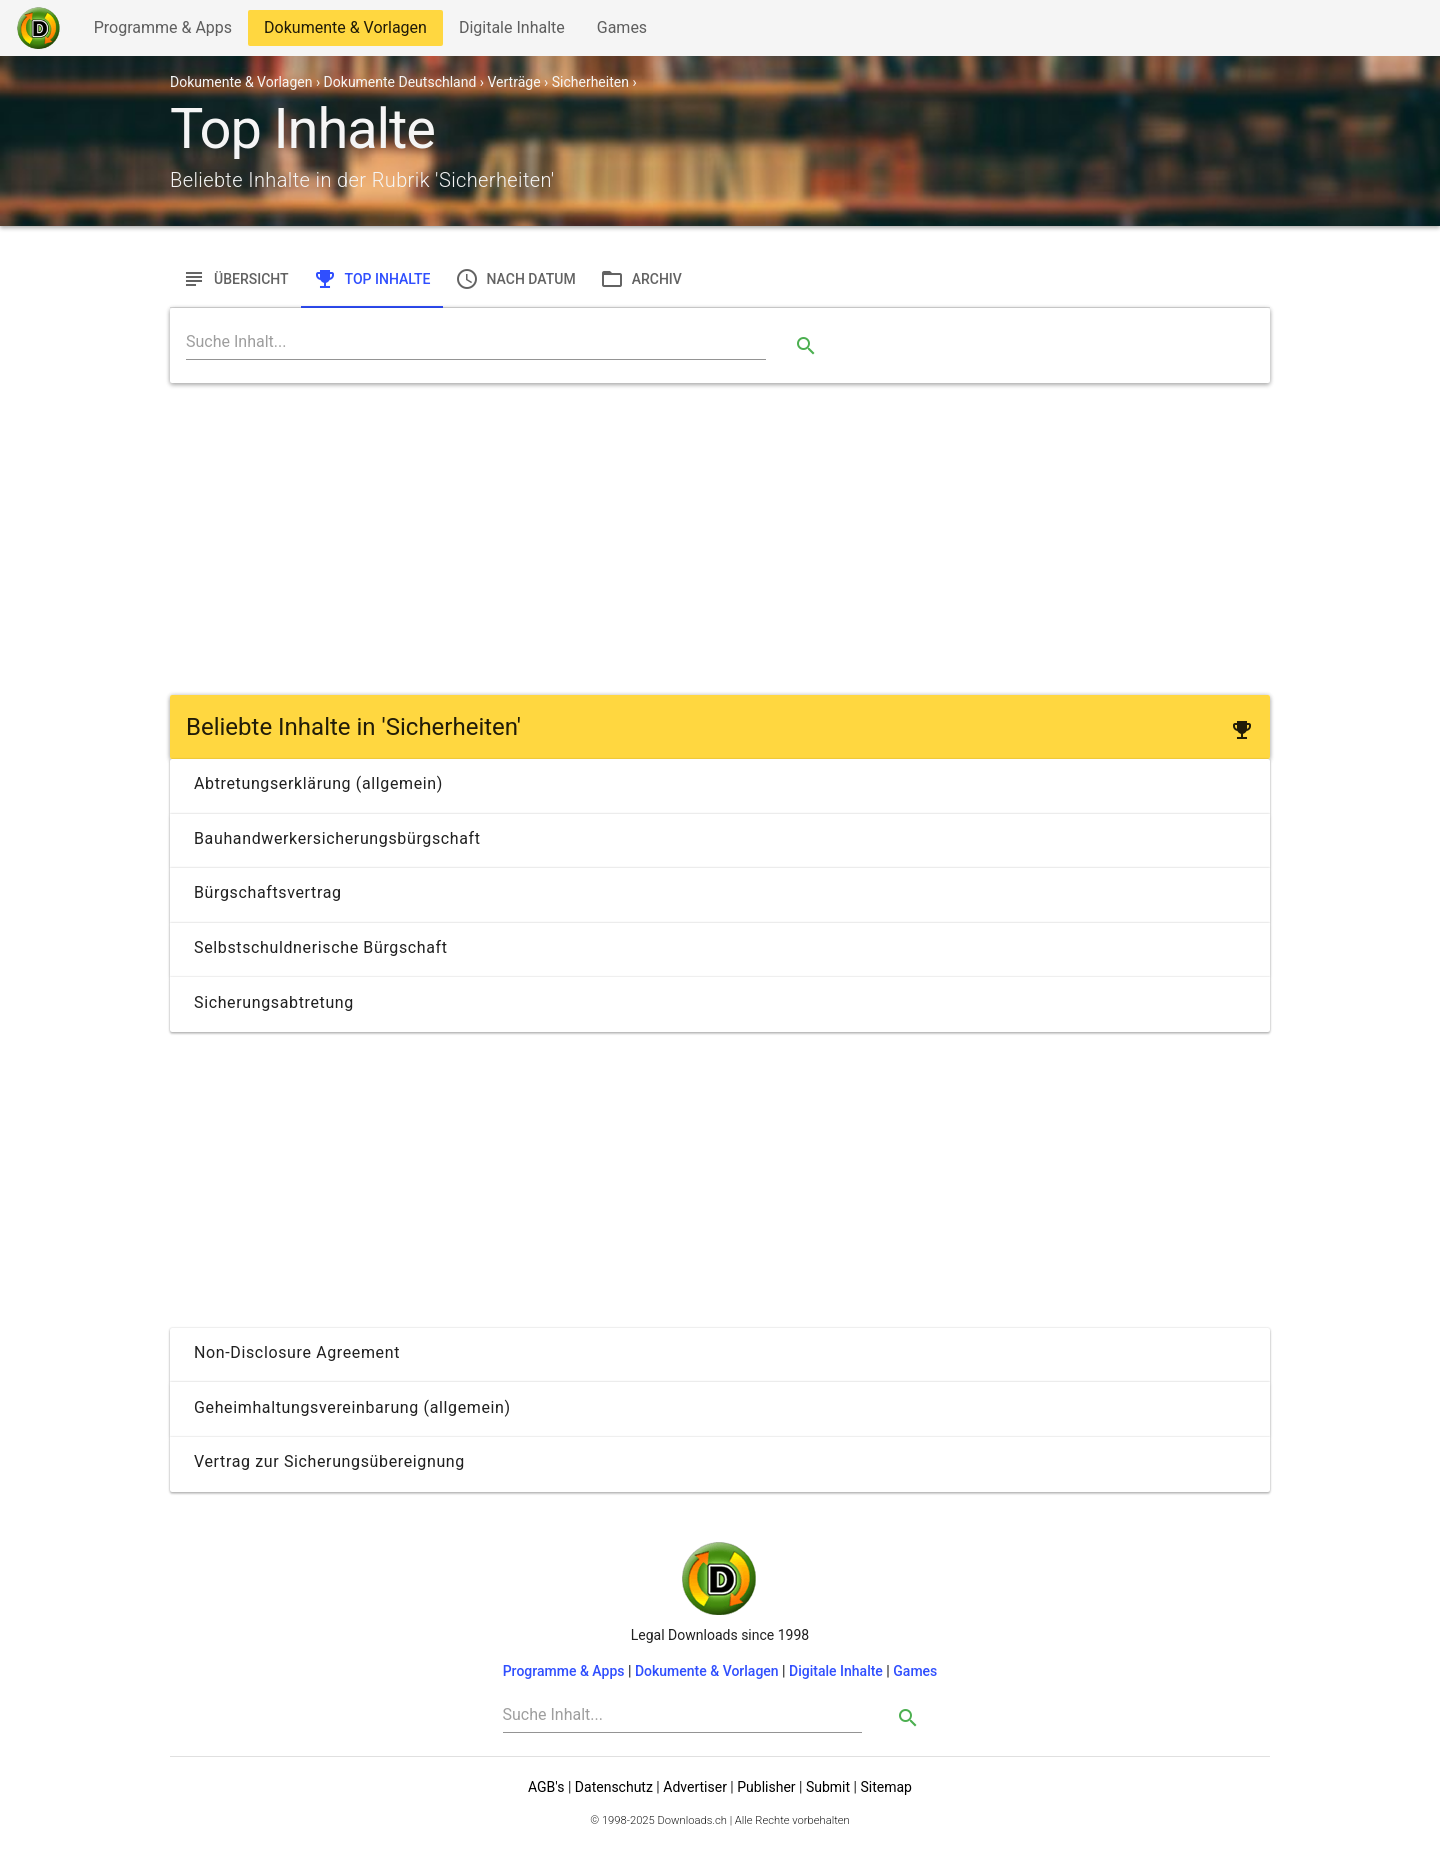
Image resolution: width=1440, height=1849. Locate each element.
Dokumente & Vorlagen (345, 31)
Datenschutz (614, 1787)
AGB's (546, 1787)
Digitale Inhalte (511, 31)
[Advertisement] (720, 539)
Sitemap (885, 1787)
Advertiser (695, 1787)
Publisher (766, 1787)
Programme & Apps (162, 31)
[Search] (476, 342)
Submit (828, 1787)
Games (627, 31)
